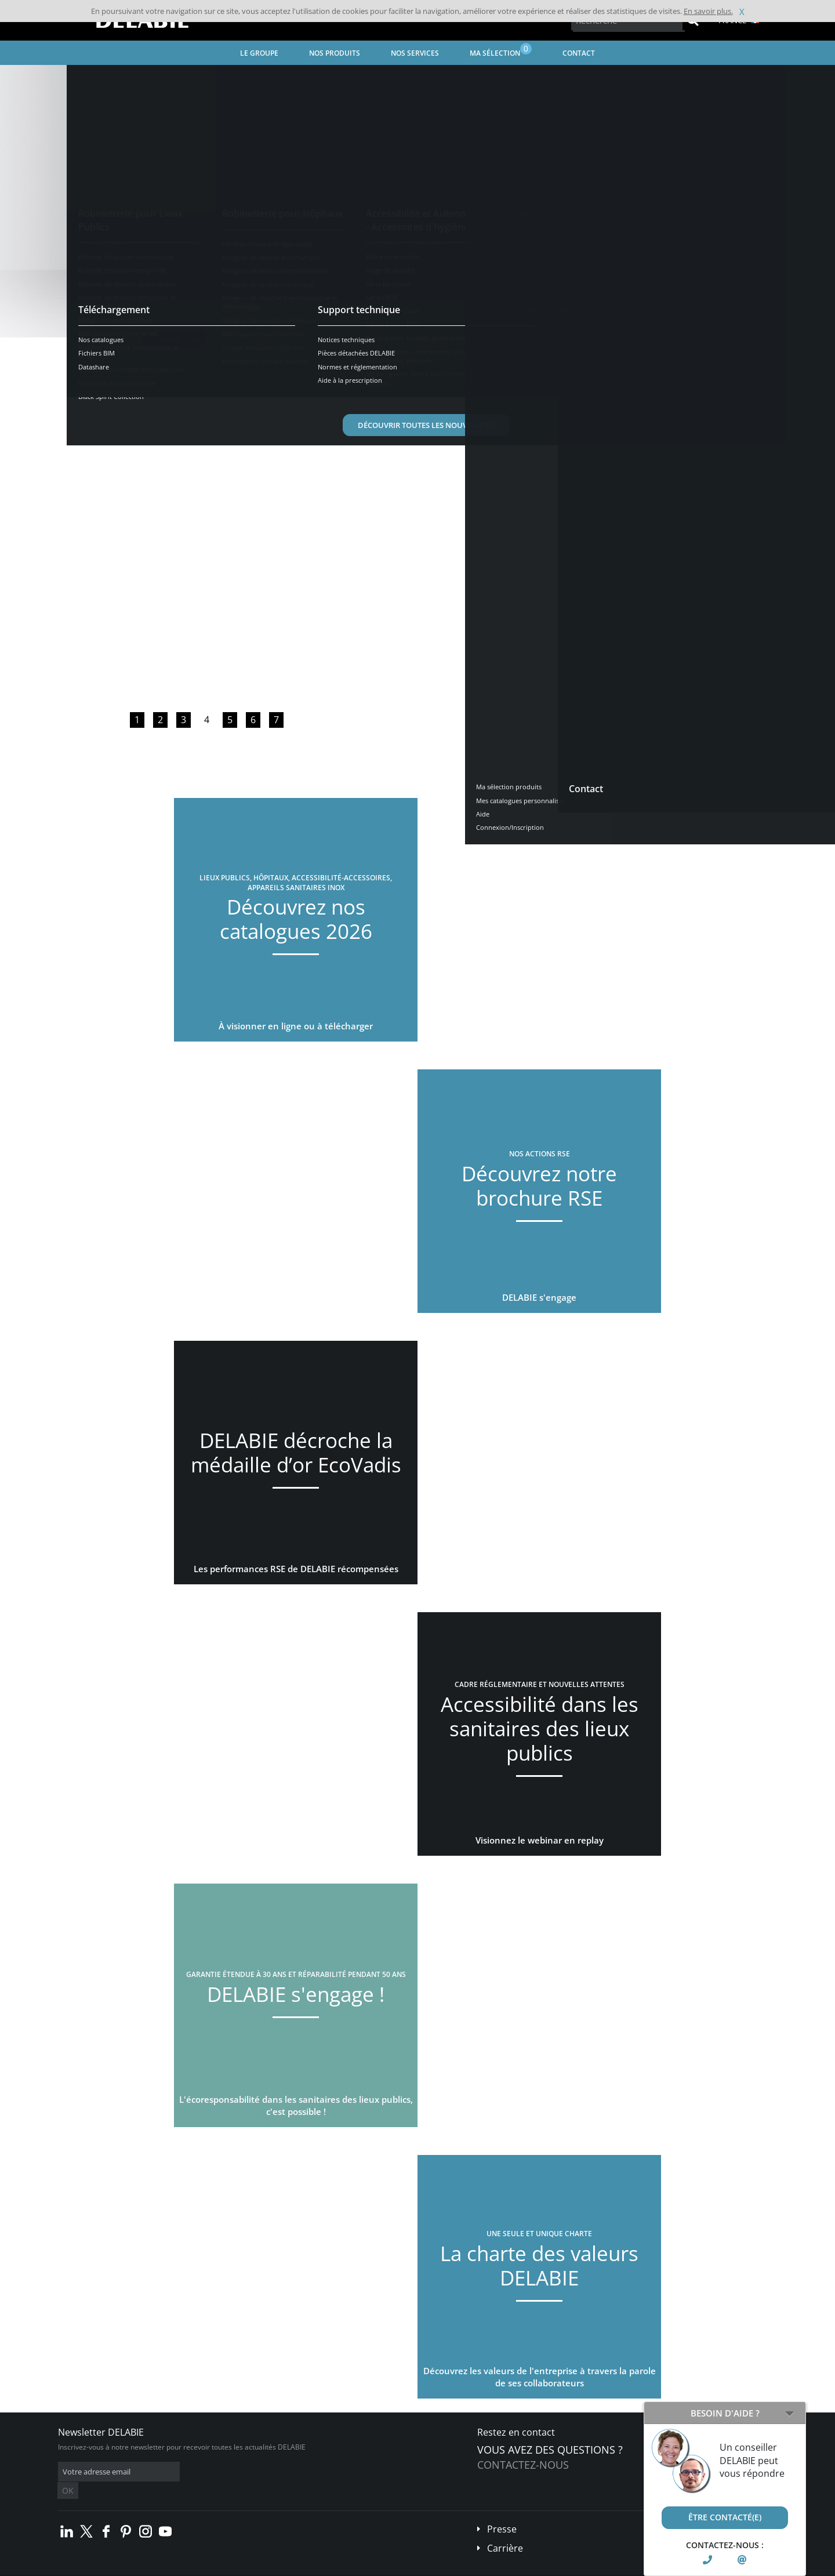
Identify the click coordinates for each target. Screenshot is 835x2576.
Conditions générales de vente (155, 2567)
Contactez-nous (523, 2465)
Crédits (284, 2567)
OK (242, 2471)
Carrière (505, 2530)
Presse (502, 2511)
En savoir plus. (708, 11)
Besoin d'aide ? (725, 2413)
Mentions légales (236, 2567)
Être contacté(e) (724, 2517)
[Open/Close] (789, 2413)
